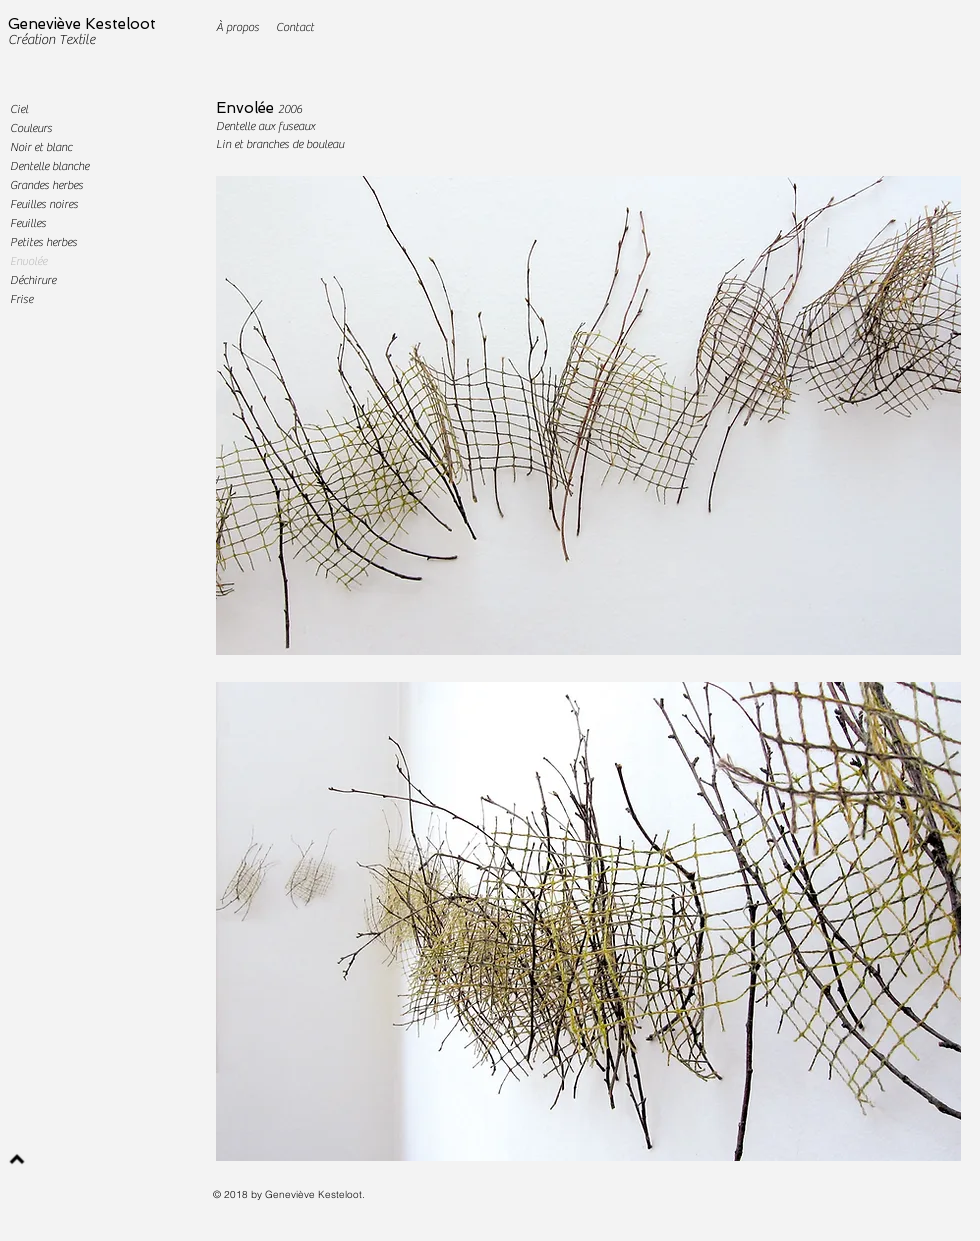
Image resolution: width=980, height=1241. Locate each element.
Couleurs (31, 128)
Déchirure (33, 280)
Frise (21, 299)
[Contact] (294, 27)
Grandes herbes (46, 185)
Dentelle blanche (49, 166)
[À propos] (237, 27)
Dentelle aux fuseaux (265, 126)
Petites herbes (43, 242)
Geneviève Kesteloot (82, 24)
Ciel (19, 109)
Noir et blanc (41, 147)
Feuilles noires (44, 204)
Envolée (28, 261)
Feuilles (28, 223)
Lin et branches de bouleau (280, 144)
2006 (290, 109)
